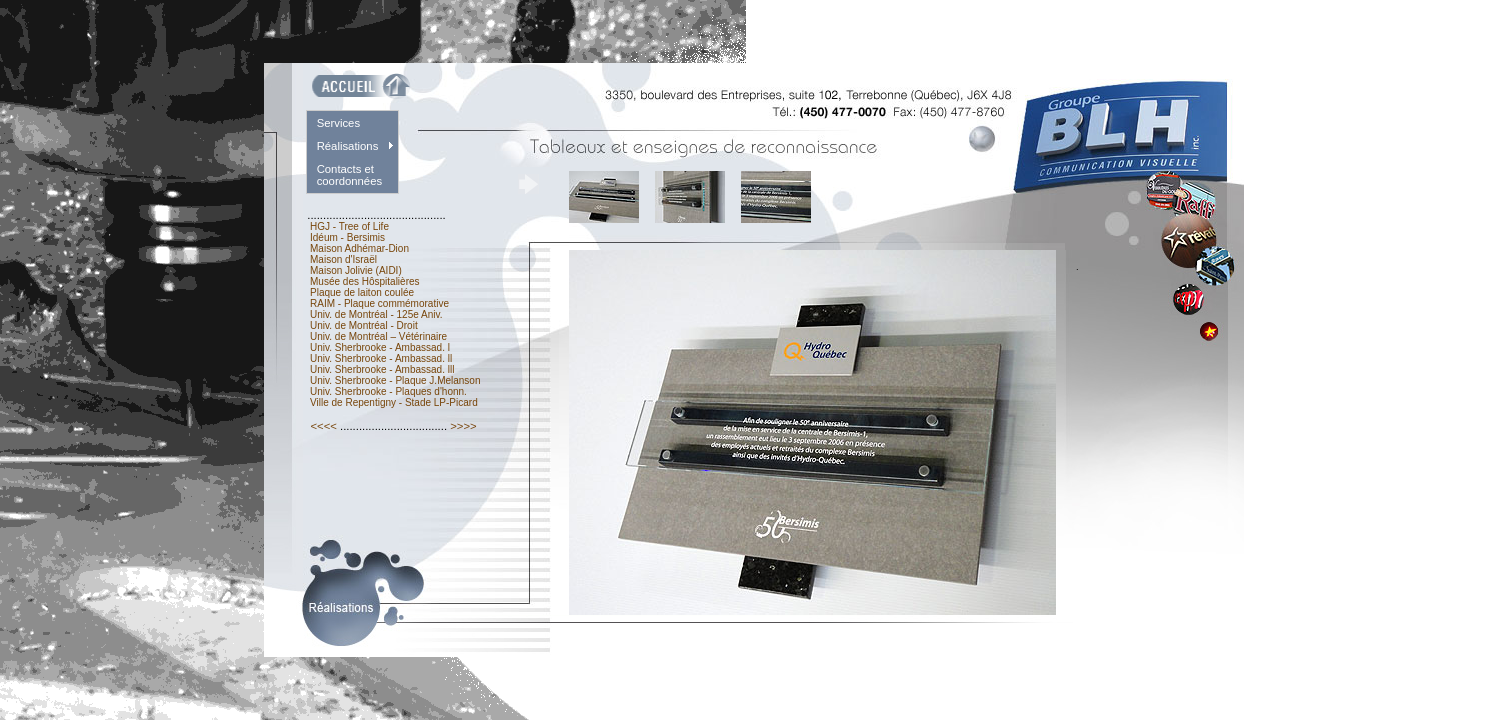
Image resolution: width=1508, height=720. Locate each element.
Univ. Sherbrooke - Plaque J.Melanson (395, 380)
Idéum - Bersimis (347, 237)
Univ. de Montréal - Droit (363, 325)
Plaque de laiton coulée (362, 292)
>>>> (463, 426)
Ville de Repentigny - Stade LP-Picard (393, 402)
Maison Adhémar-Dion (359, 248)
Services (338, 123)
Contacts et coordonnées (350, 175)
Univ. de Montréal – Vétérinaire (378, 336)
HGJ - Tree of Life (349, 226)
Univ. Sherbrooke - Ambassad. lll (382, 369)
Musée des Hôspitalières (364, 281)
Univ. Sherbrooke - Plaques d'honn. (388, 391)
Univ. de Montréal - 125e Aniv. (376, 314)
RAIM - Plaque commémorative (379, 303)
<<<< (323, 426)
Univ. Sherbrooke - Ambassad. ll (381, 358)
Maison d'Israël (343, 259)
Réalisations (348, 146)
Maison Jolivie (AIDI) (355, 270)
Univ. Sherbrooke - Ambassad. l (379, 347)
